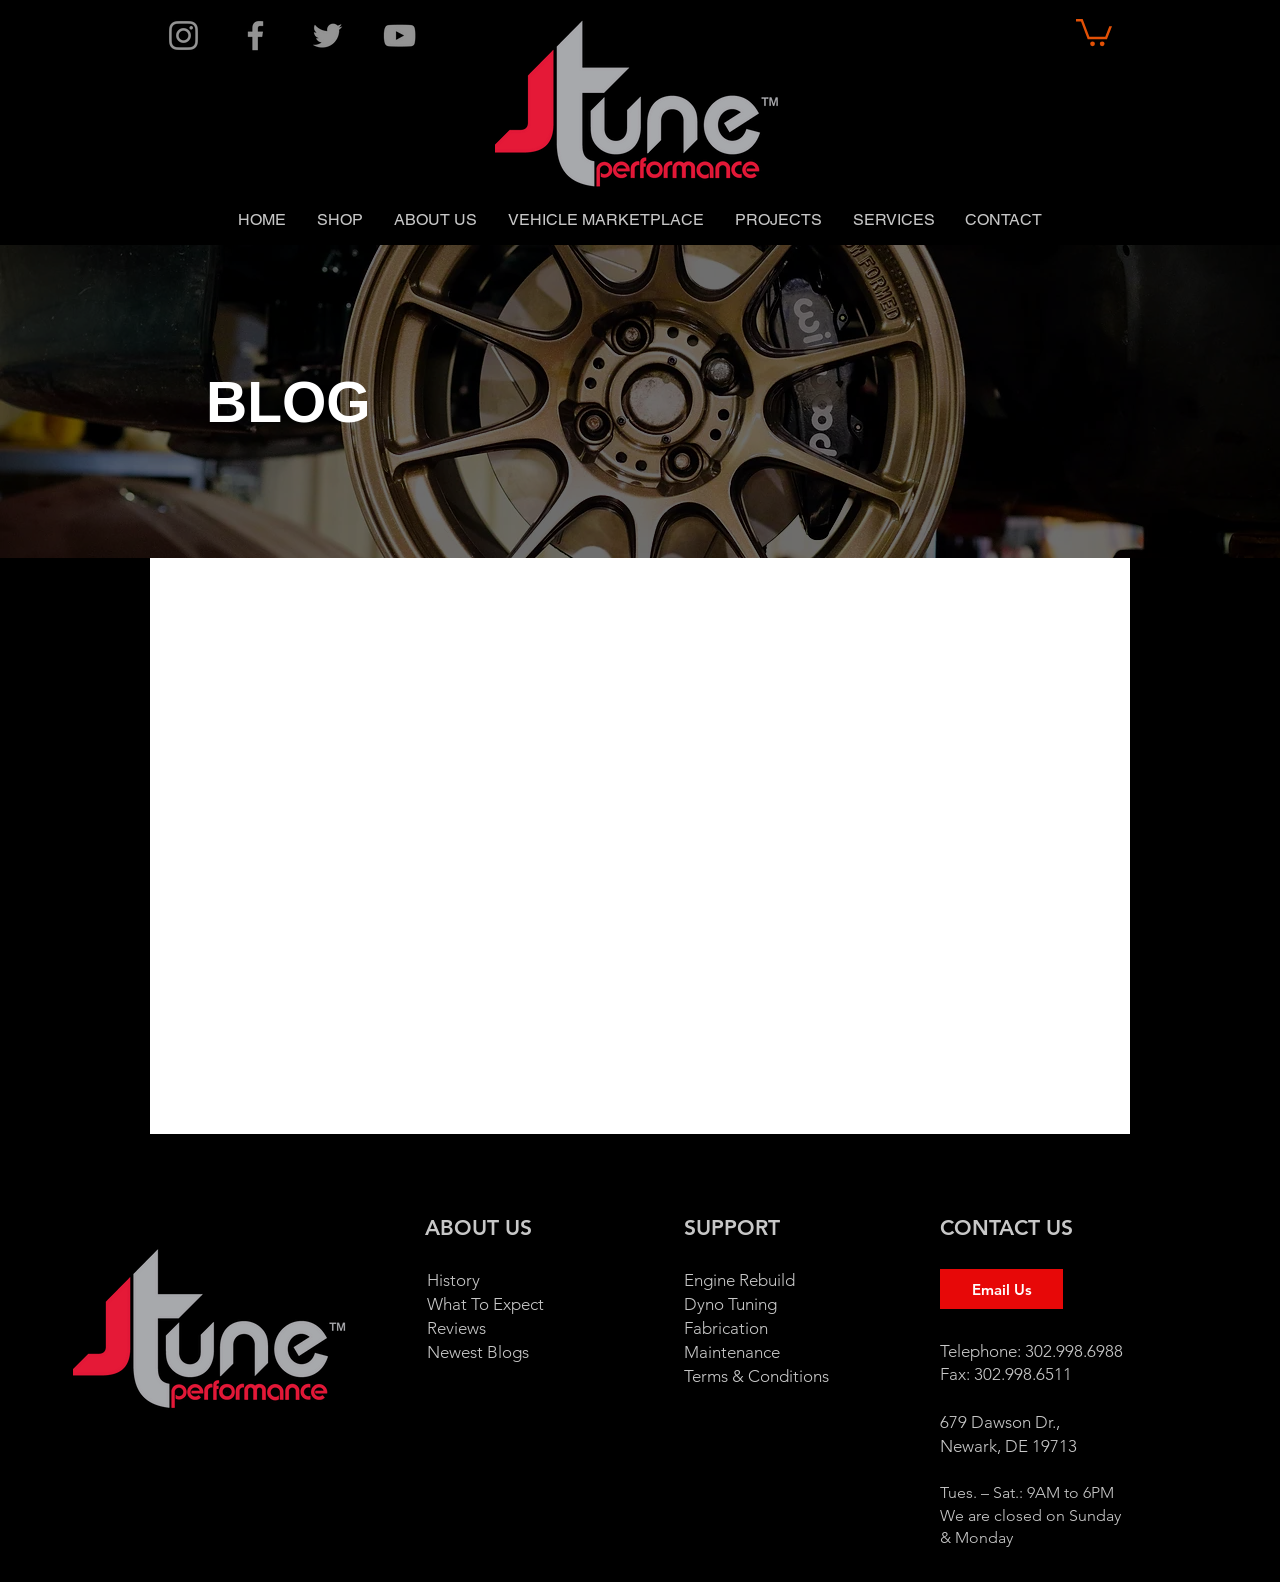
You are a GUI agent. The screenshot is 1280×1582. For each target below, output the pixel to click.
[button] (1094, 31)
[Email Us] (1001, 1289)
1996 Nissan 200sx (712, 597)
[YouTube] (399, 35)
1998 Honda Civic (885, 597)
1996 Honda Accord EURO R (499, 597)
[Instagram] (183, 35)
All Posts (201, 597)
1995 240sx (313, 597)
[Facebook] (255, 35)
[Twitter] (327, 35)
